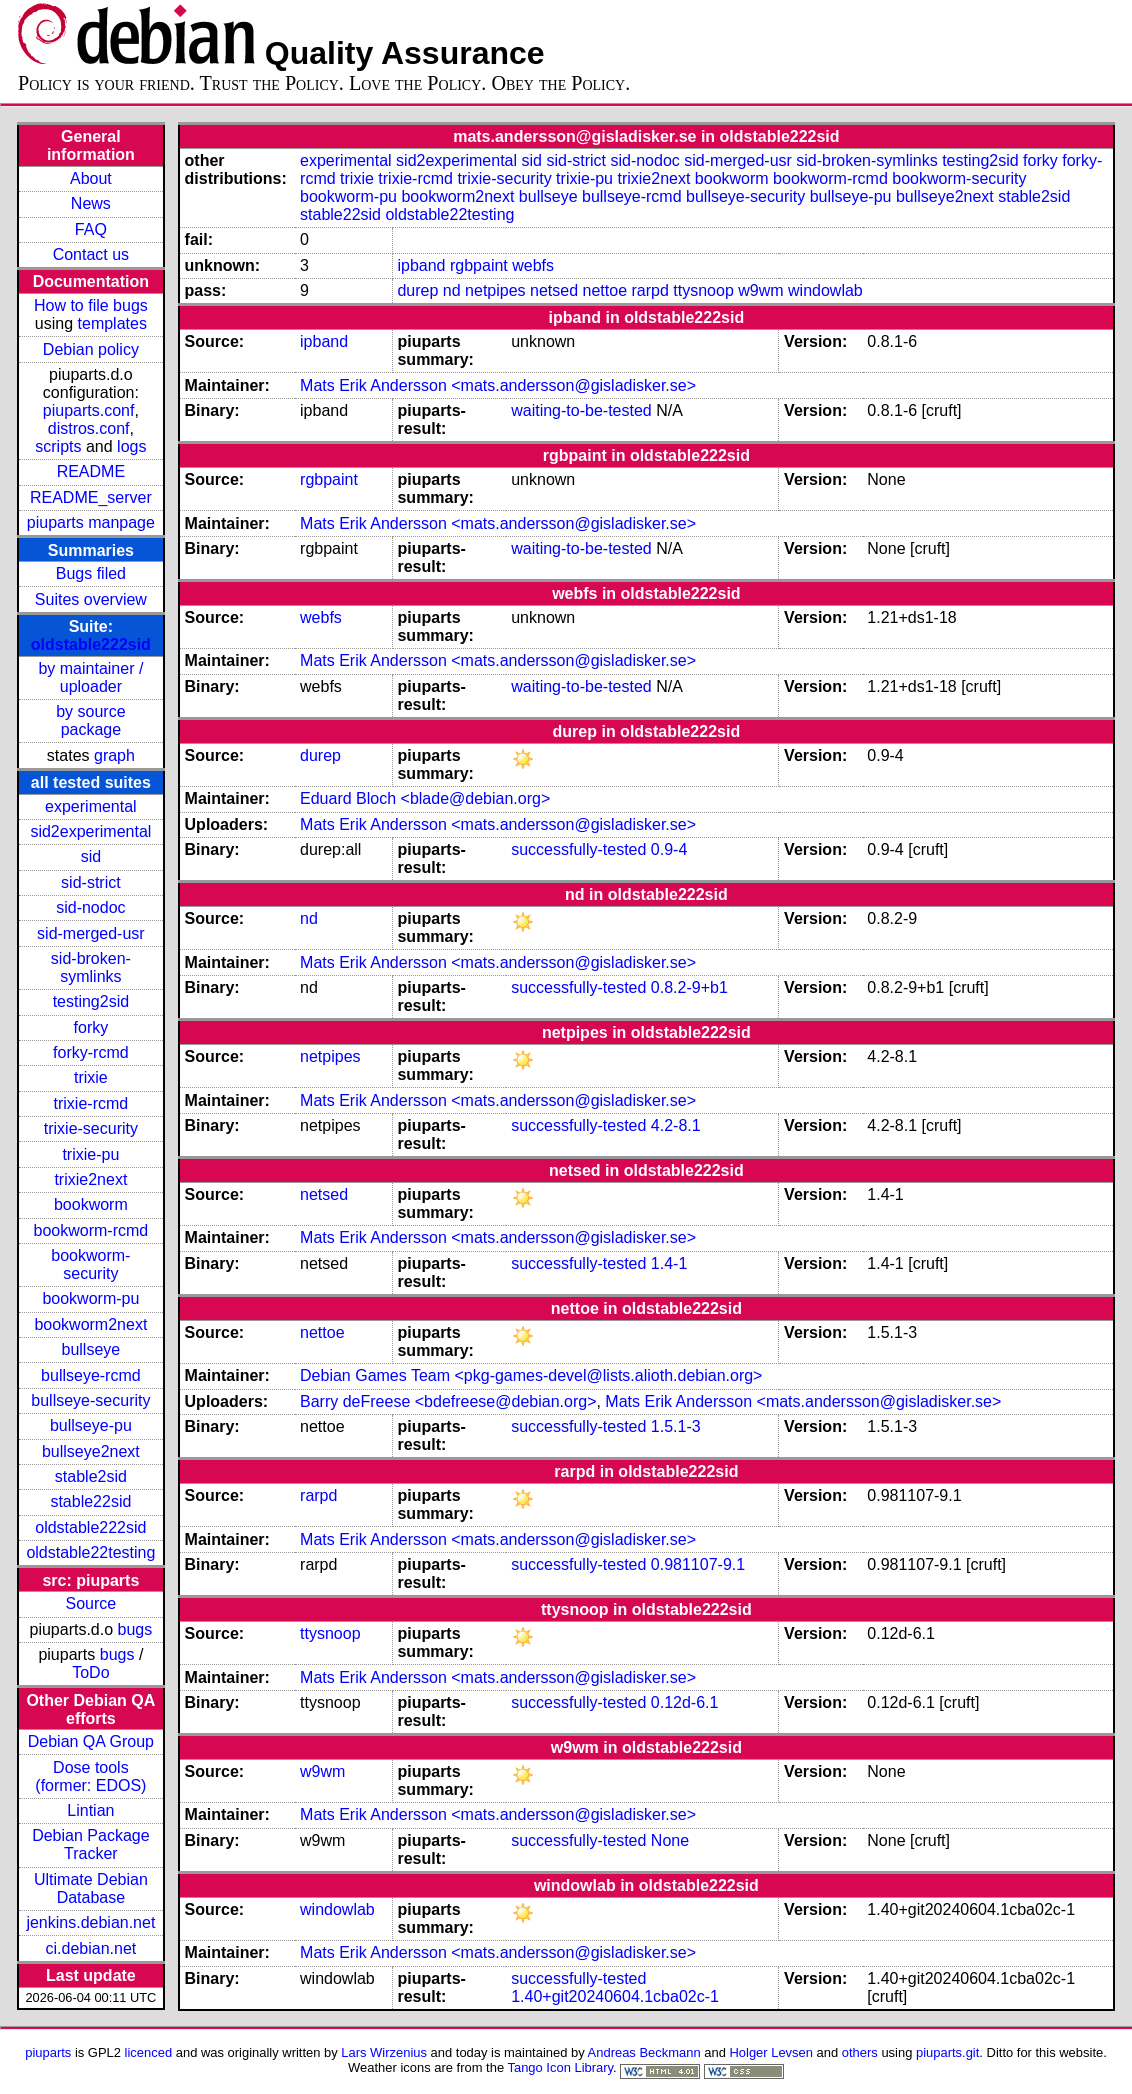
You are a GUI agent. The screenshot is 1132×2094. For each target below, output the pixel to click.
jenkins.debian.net (90, 1922)
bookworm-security (90, 1264)
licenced (149, 2052)
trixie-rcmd (91, 1103)
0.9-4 (669, 849)
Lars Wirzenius (384, 2052)
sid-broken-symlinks (91, 967)
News (91, 203)
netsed (554, 290)
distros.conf (89, 428)
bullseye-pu (91, 1425)
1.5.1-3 (676, 1426)
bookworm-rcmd (91, 1230)
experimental (91, 806)
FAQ (91, 229)
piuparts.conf (89, 410)
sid (91, 856)
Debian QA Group (91, 1741)
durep (417, 290)
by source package (90, 720)
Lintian (90, 1810)
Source (91, 1603)
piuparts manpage (91, 522)
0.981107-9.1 (698, 1564)
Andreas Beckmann (644, 2052)
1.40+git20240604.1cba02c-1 (615, 1996)
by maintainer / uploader (90, 677)
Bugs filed (91, 573)
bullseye (91, 1349)
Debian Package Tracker (90, 1844)
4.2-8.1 (676, 1125)
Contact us (91, 254)
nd (452, 290)
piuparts (48, 2052)
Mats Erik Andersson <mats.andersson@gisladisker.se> (498, 385)
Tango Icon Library (560, 2067)
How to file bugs (91, 305)
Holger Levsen (771, 2052)
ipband (421, 265)
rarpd (649, 290)
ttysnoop (703, 290)
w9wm (760, 290)
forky (91, 1027)
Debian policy (91, 349)
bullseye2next (91, 1451)
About (91, 178)
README (91, 471)
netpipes (495, 290)
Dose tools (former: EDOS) (90, 1776)
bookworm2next (90, 1324)
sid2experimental (90, 831)
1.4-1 (669, 1263)
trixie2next (90, 1179)
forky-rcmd (91, 1052)
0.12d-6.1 (685, 1702)
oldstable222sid (91, 644)
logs (131, 446)
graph (114, 755)
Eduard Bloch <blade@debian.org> (425, 798)
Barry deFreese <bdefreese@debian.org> (448, 1401)
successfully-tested (578, 849)
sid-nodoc (90, 907)
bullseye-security (90, 1400)
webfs (533, 265)
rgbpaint (479, 265)
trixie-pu (90, 1154)
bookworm (91, 1204)
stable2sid (91, 1476)
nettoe (605, 290)
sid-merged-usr (91, 933)
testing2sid (91, 1001)
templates (112, 323)
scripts (58, 446)
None (670, 1840)
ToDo (90, 1672)
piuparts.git (947, 2052)
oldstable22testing (90, 1552)
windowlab (825, 290)
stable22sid (90, 1501)
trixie (91, 1077)
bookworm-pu (90, 1298)
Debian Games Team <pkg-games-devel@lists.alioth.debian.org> (531, 1375)
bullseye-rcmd (91, 1375)
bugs (135, 1629)
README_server (91, 497)
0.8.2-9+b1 (689, 987)
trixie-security (91, 1128)
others (860, 2052)
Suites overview (91, 599)
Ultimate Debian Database (91, 1888)
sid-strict (91, 882)
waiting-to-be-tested (581, 410)
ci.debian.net (91, 1948)
